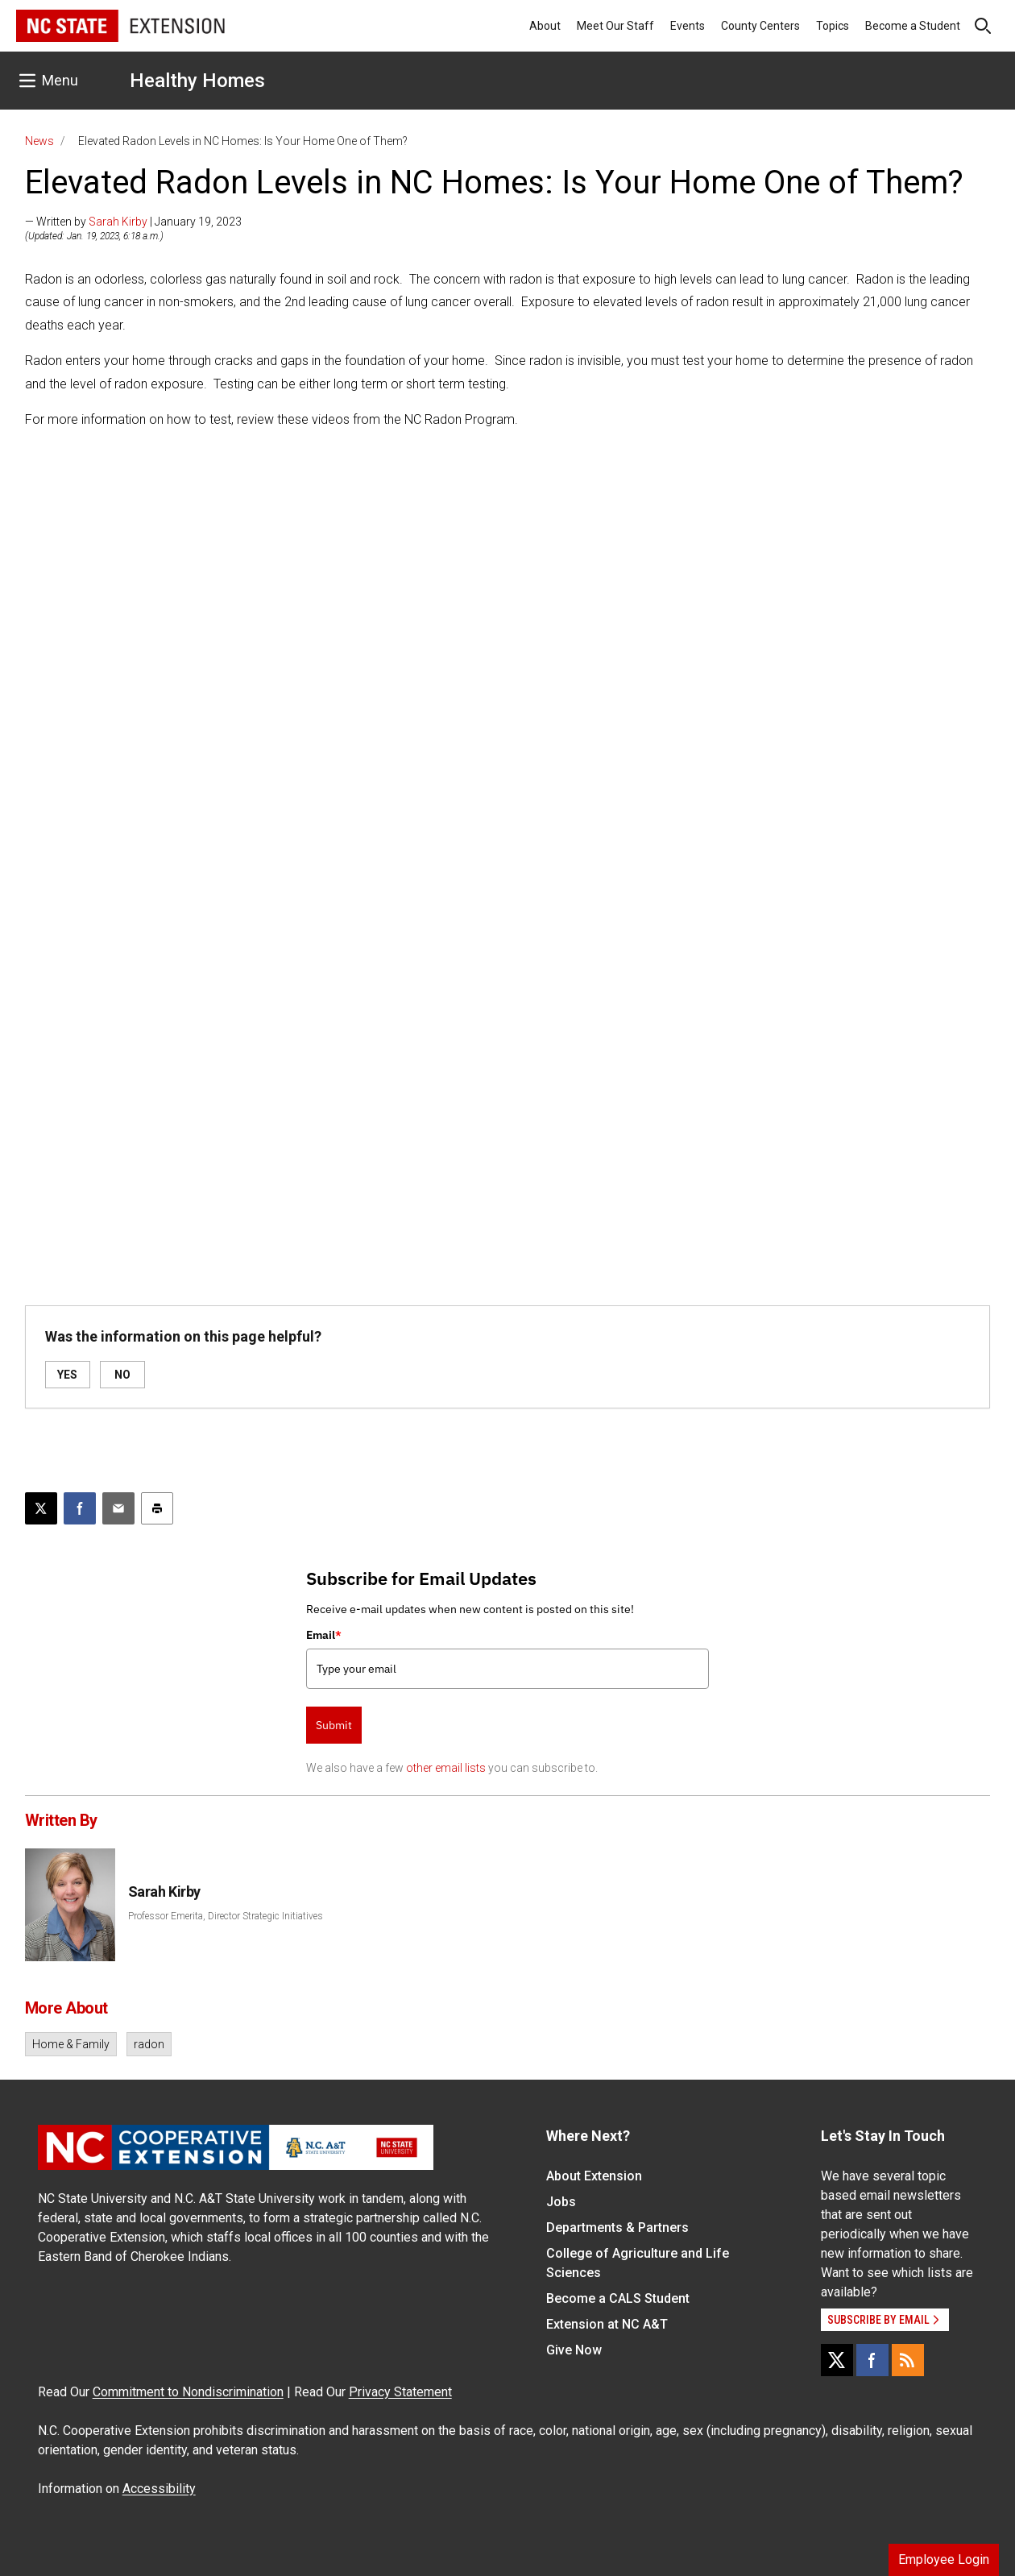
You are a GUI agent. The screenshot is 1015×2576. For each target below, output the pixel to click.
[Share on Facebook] (80, 1508)
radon (149, 2044)
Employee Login (943, 2559)
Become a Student (912, 25)
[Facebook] (872, 2360)
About (545, 25)
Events (687, 25)
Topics (832, 25)
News (39, 141)
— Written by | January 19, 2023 (133, 221)
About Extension (594, 2176)
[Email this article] (118, 1508)
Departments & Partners (617, 2227)
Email (324, 1635)
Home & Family (71, 2044)
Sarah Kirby (118, 221)
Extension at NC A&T (607, 2324)
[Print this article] (157, 1508)
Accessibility (159, 2488)
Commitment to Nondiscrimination (188, 2392)
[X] (837, 2360)
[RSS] (908, 2360)
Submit (334, 1725)
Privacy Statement (400, 2392)
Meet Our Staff (615, 25)
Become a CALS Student (618, 2298)
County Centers (760, 25)
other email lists (446, 1767)
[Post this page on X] (41, 1508)
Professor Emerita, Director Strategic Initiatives (225, 1916)
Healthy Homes (197, 80)
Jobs (561, 2201)
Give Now (574, 2350)
